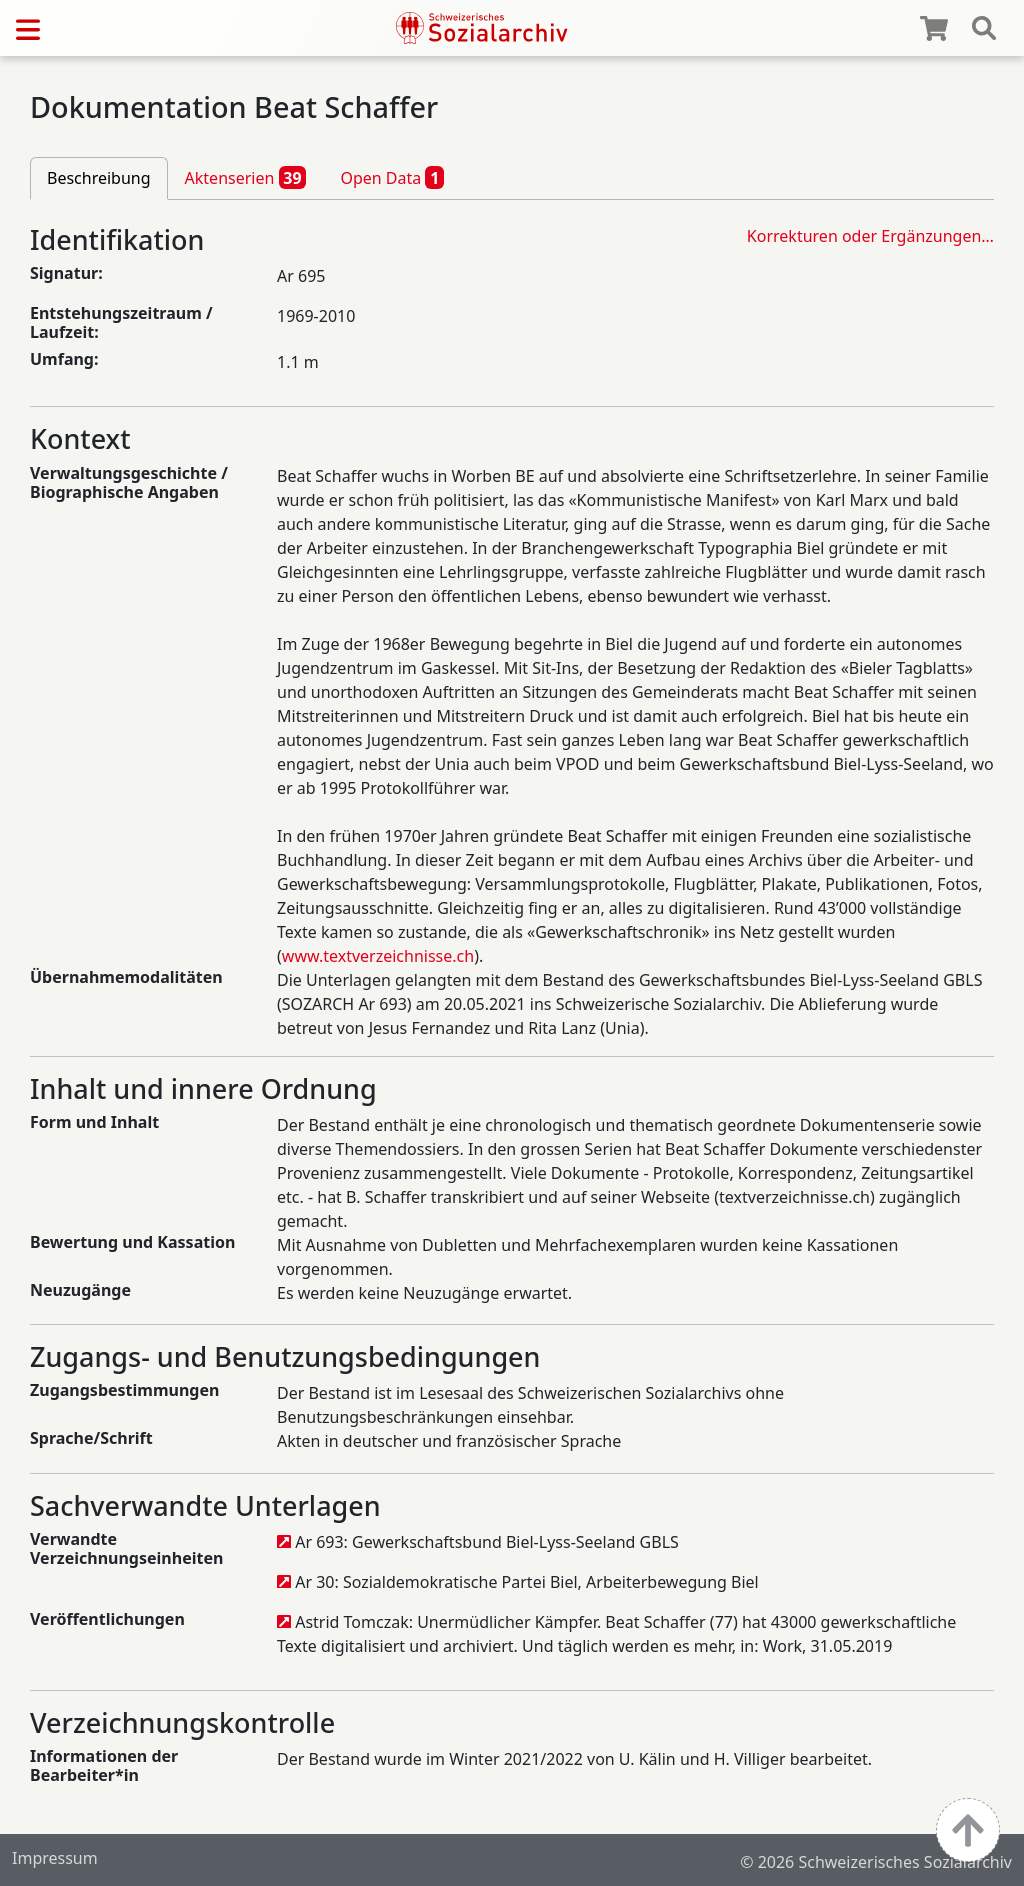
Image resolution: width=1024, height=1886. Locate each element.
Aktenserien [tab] (246, 177)
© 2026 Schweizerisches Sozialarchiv (876, 1862)
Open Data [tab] (392, 177)
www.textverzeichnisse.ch (378, 956)
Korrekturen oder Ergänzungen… (870, 236)
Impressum (55, 1858)
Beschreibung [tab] (99, 178)
